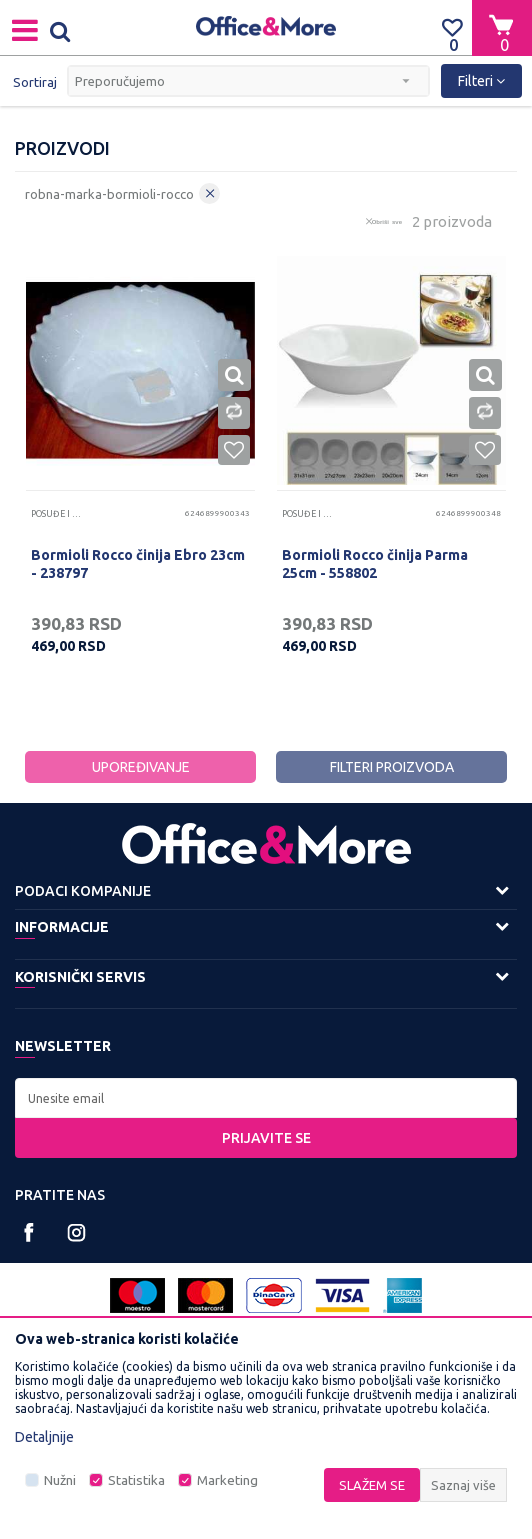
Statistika (136, 1480)
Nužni (60, 1480)
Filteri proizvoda (392, 767)
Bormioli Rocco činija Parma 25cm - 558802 (375, 564)
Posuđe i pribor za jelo (56, 514)
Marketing (227, 1480)
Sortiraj (35, 82)
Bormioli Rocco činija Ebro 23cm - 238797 (138, 564)
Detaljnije (44, 1437)
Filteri (481, 81)
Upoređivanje (141, 767)
